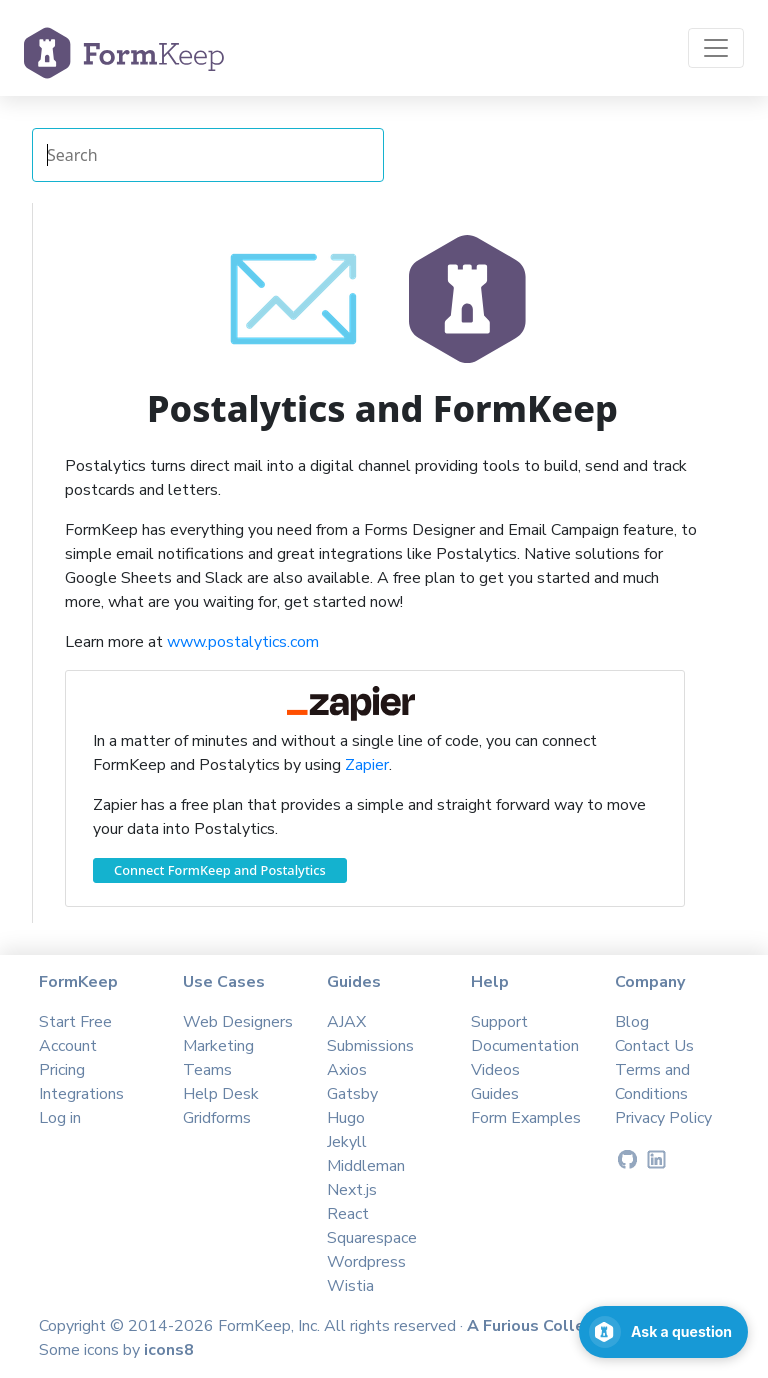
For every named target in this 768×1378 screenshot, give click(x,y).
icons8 (169, 1350)
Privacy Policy (663, 1118)
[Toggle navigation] (716, 48)
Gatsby (352, 1094)
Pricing (62, 1070)
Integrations (81, 1094)
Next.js (352, 1190)
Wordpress (366, 1262)
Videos (495, 1070)
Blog (632, 1022)
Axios (347, 1070)
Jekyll (347, 1142)
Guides (495, 1094)
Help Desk (221, 1094)
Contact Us (654, 1046)
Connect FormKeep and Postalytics (220, 870)
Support (499, 1022)
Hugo (346, 1118)
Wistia (350, 1286)
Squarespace (372, 1238)
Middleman (366, 1166)
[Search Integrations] (208, 155)
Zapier (367, 765)
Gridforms (217, 1118)
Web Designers (238, 1022)
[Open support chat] (663, 1332)
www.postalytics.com (243, 642)
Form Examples (526, 1118)
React (348, 1214)
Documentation (525, 1046)
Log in (60, 1118)
